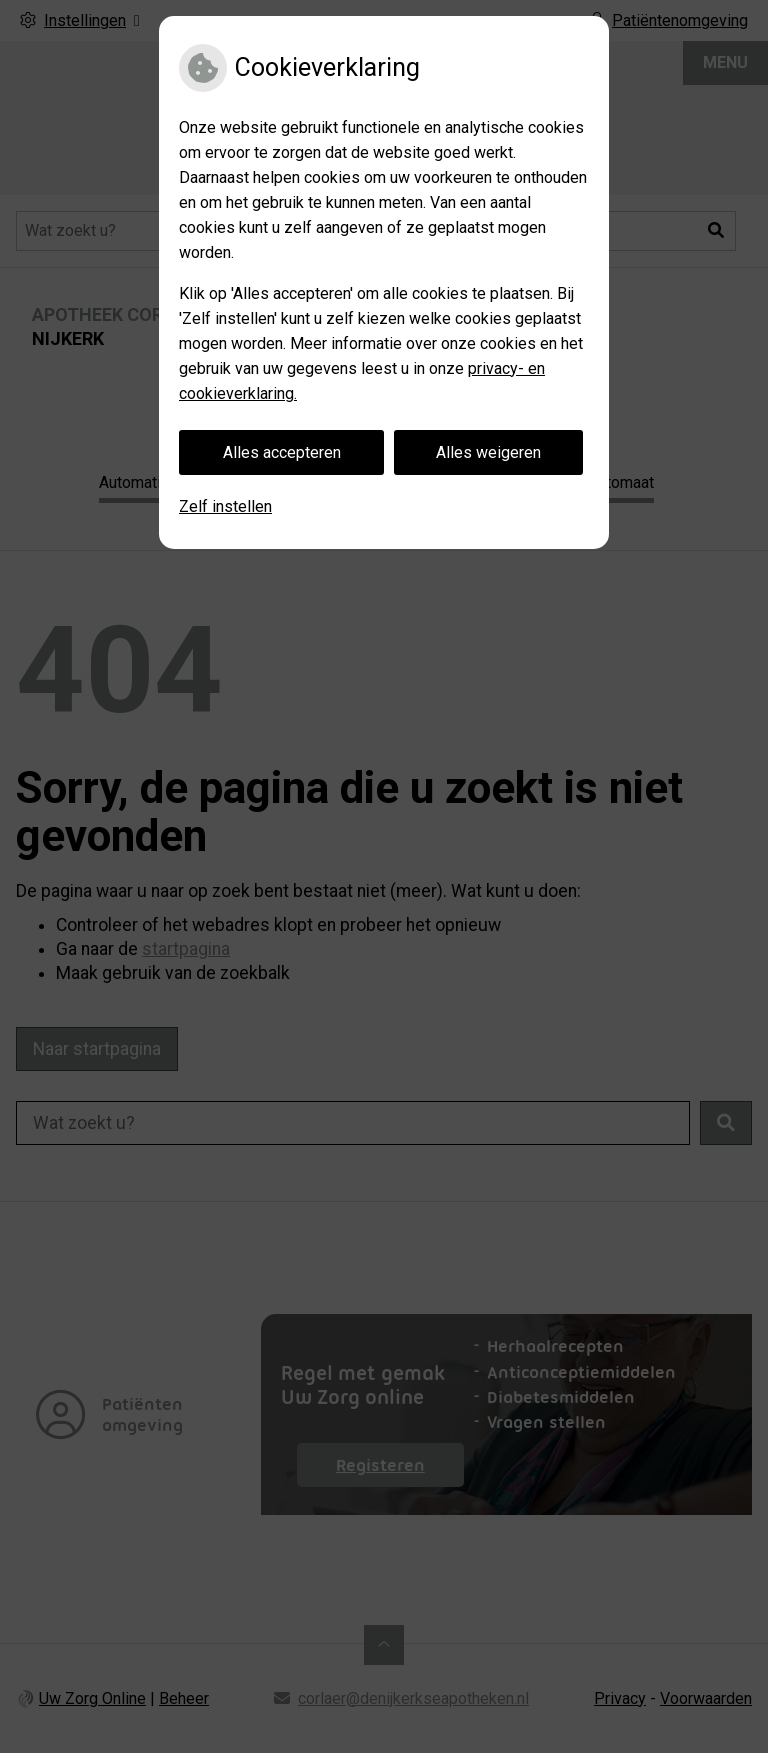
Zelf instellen (225, 506)
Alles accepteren (282, 452)
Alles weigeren (488, 452)
